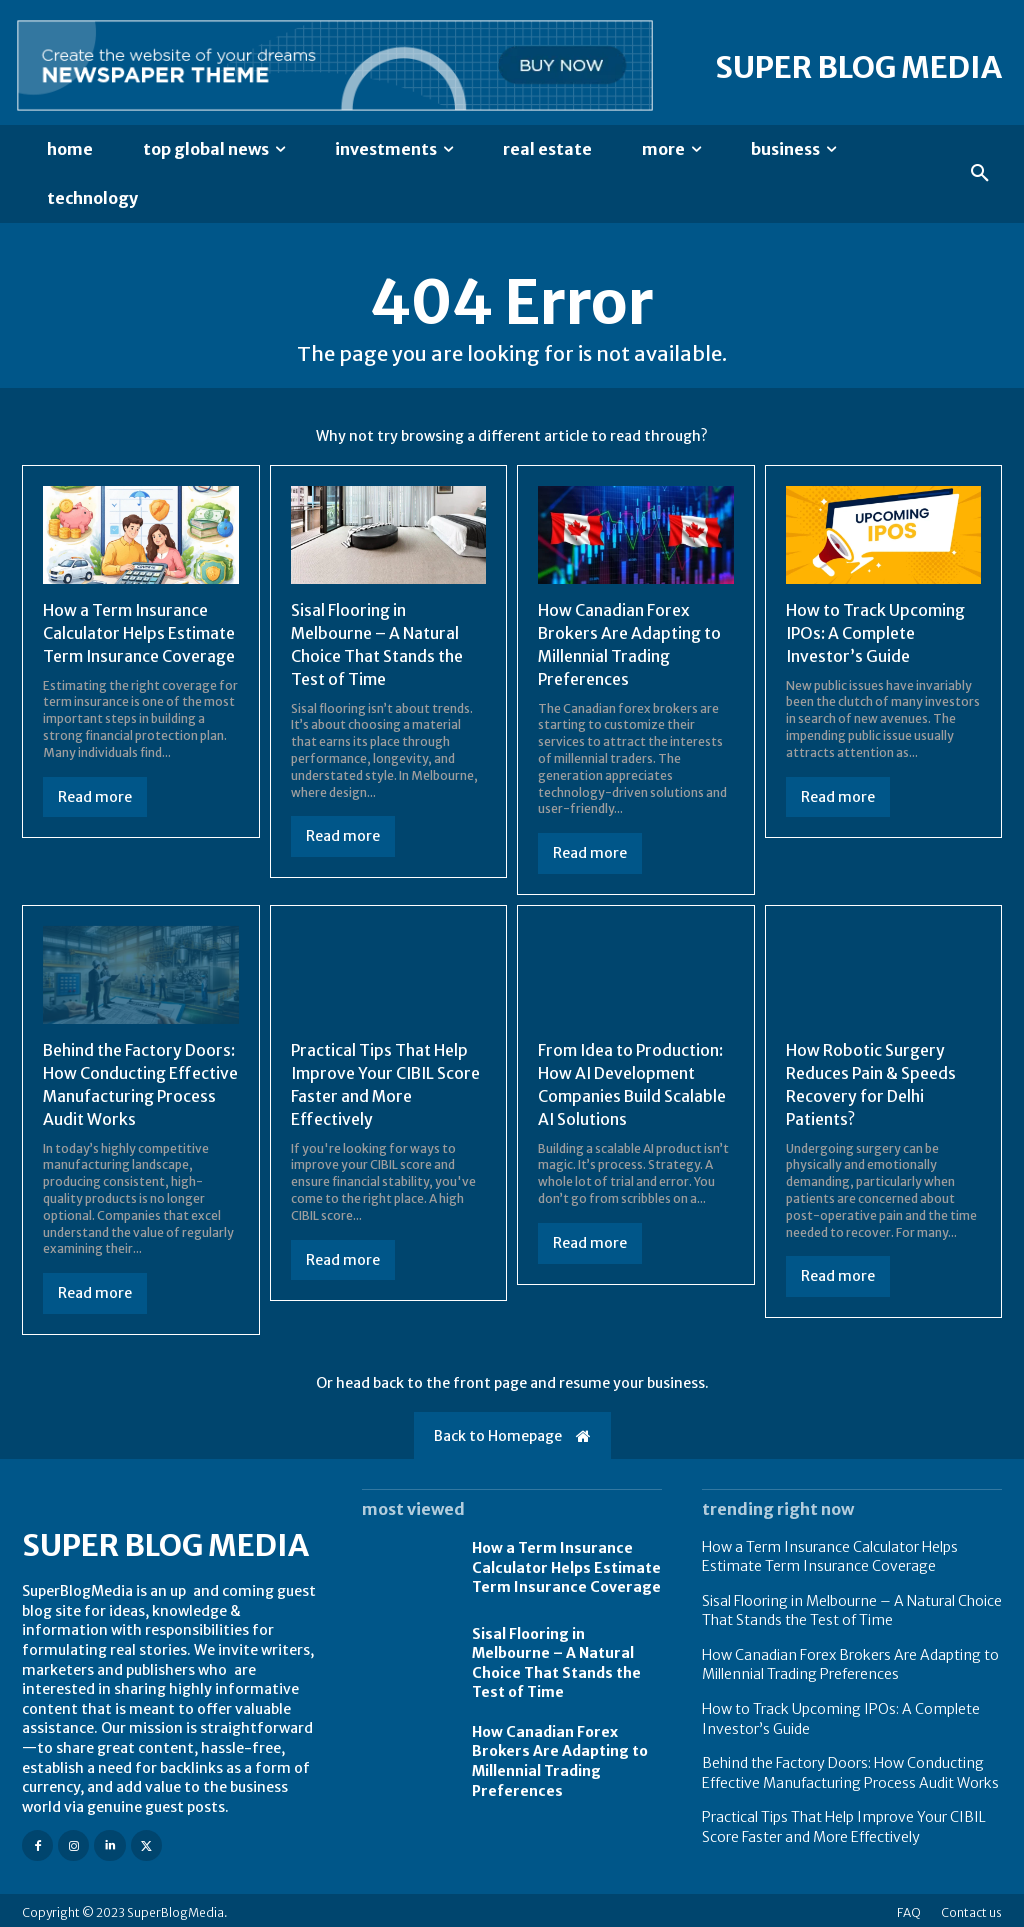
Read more (95, 795)
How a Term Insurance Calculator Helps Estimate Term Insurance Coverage (139, 632)
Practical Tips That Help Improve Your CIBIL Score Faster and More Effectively (844, 1823)
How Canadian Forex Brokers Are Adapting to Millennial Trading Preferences (630, 643)
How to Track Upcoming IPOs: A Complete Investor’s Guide (875, 632)
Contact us (971, 1907)
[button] (980, 174)
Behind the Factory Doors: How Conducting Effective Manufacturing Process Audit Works (850, 1769)
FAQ (909, 1907)
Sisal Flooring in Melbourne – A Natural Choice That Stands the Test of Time (378, 643)
